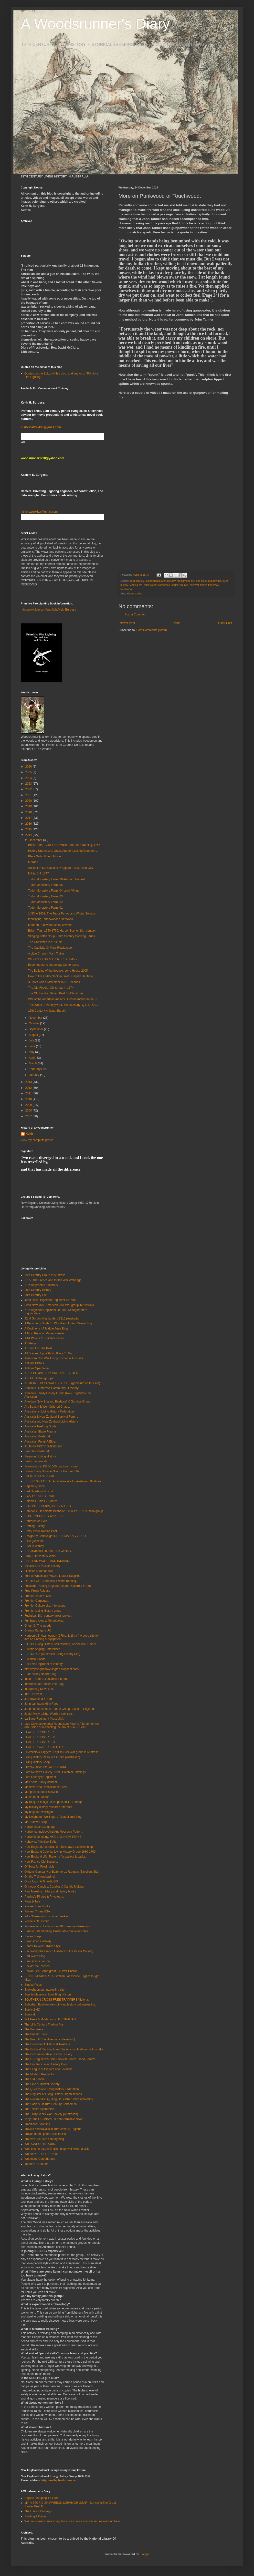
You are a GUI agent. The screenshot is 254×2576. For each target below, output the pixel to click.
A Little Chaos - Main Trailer (46, 953)
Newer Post (127, 623)
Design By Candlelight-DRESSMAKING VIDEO (55, 1536)
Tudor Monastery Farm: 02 (45, 902)
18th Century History (37, 1290)
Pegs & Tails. (32, 1901)
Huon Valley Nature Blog (40, 1674)
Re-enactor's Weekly (37, 1941)
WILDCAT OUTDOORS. (40, 2144)
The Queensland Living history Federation (51, 2089)
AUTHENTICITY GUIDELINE (43, 1446)
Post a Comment (135, 614)
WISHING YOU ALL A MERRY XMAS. (52, 959)
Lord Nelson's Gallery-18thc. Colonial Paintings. (55, 1772)
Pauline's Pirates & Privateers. (44, 1896)
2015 (29, 829)
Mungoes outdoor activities (41, 1792)
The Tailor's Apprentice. (39, 2109)
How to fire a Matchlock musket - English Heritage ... (62, 976)
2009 (29, 1105)
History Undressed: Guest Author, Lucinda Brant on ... (63, 850)
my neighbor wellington (39, 1812)
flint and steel (199, 580)
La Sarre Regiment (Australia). (44, 1718)
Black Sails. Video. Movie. (45, 856)
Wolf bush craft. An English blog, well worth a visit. (57, 2148)
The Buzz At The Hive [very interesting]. (50, 2039)
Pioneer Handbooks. (37, 1906)
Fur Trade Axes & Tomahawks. (44, 1620)
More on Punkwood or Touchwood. (50, 925)
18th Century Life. (36, 1295)
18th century (137, 580)
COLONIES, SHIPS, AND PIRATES (47, 1506)
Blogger (144, 2554)
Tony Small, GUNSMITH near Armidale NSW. (53, 2119)
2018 (29, 812)
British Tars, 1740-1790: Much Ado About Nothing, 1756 (64, 845)
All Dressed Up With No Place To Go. (48, 1353)
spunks (184, 584)
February (35, 1069)
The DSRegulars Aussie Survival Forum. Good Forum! (59, 2059)
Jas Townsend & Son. (38, 1699)
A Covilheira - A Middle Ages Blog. (46, 1328)
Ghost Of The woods (37, 1625)
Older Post (225, 623)
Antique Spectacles (37, 1368)
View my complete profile (37, 1140)
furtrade (33, 862)
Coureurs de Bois (35, 1521)
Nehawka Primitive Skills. (40, 1841)
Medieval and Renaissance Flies (45, 1787)
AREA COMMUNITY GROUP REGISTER (51, 1373)
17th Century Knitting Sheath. (47, 1010)
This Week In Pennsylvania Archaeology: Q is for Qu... (63, 1005)
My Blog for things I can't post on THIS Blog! (53, 1802)
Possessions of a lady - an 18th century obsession (57, 1926)
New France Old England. (41, 1861)
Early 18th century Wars (40, 1556)
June (32, 1046)
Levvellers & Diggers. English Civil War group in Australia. (61, 1752)
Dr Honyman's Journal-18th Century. (48, 1551)
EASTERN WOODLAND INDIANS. (47, 1561)
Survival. (30, 2014)
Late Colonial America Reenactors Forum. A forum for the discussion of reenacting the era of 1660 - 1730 (61, 1725)
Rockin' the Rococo (37, 1966)
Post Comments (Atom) (151, 630)
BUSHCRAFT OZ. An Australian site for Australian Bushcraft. (63, 1481)
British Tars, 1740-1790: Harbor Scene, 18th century (62, 930)
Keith (29, 1133)
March (33, 1063)
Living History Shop (37, 1762)
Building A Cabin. (35, 2516)
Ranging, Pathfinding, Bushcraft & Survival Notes (56, 1931)
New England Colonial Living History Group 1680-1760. (60, 1851)
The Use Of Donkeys (38, 2511)
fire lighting (183, 580)
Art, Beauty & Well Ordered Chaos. (47, 1406)
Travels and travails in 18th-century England (53, 2129)
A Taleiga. (30, 1343)
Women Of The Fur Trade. (41, 2154)
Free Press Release (37, 1590)
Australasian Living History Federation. (49, 1411)
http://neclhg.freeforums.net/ (59, 2480)
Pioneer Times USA (37, 1911)
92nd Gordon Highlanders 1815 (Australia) (51, 1318)
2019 (29, 806)
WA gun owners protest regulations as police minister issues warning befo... (73, 2521)
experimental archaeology (160, 580)
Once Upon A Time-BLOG (41, 1881)
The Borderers (33, 2029)
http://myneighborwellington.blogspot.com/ (51, 1669)
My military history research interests (48, 1807)
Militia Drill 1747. (39, 873)
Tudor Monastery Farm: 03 (45, 896)
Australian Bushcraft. (38, 1436)
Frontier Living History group (42, 1610)
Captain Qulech (34, 1486)
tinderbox (213, 584)
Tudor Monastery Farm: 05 (45, 885)
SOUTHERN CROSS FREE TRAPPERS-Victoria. (56, 1999)
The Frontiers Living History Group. (47, 2064)
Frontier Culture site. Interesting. (45, 1605)
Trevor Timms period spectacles (45, 2134)
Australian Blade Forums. (40, 1431)
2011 (29, 1093)
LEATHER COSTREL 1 (39, 1732)
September (36, 1029)
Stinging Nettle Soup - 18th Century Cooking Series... (62, 936)
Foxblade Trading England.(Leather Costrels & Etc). (58, 1586)
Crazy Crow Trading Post (40, 1531)
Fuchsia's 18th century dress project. (48, 1615)
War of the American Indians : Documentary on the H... (63, 999)
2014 (29, 835)
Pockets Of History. (36, 1921)
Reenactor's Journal (37, 1961)
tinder (203, 584)
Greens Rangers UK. (38, 1630)
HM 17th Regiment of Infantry (43, 1664)
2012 (29, 1088)
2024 (29, 778)
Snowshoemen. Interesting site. (44, 1989)
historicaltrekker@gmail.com (41, 427)
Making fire (135, 584)
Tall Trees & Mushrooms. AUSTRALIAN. (50, 2019)
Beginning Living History (40, 1456)
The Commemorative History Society (48, 2054)
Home (176, 623)
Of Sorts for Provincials (39, 1866)
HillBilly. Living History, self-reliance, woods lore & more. (60, 1644)
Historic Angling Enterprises (42, 1649)
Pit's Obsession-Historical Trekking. (47, 1916)
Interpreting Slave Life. (39, 1689)
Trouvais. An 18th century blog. (44, 2139)
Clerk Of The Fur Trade (39, 1496)
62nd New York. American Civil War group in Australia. (59, 1305)
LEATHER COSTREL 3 (39, 1742)
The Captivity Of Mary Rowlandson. (51, 947)
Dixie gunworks (34, 1541)
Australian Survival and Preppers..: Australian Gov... (61, 868)
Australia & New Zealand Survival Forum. (51, 1416)
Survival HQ (32, 2009)
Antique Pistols (34, 1363)
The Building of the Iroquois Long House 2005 (58, 970)
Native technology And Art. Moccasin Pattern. (53, 1831)
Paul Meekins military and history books (50, 1891)
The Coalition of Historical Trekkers (47, 2044)
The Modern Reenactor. (39, 2074)
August (34, 1035)
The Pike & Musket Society (41, 2084)
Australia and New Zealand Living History (51, 1421)
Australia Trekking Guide (40, 1426)
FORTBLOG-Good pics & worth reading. (50, 1581)
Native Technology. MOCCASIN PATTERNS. (53, 1837)
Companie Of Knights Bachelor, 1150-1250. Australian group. (64, 1511)
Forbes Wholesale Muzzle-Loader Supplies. (52, 1576)
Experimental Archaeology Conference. (53, 964)
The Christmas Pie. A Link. (45, 942)
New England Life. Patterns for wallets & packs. (55, 1856)
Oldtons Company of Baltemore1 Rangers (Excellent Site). (62, 1871)
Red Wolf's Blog (34, 1956)
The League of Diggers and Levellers (48, 2069)
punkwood (164, 584)
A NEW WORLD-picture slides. (44, 1338)
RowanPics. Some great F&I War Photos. (51, 1971)
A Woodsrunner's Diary (95, 23)
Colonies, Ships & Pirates (40, 1501)
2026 (29, 766)
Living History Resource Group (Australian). (52, 1757)
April (32, 1057)
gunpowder (214, 580)
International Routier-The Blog (44, 1684)
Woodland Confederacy (39, 2159)
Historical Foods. (35, 1659)
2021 (29, 795)
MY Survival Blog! (35, 1822)
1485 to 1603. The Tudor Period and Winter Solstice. (62, 913)
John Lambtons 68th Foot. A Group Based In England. (59, 1709)
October (34, 1023)
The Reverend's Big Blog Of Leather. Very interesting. (59, 2099)
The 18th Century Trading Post (44, 2024)
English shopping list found (41, 2498)
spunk (175, 584)
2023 (29, 783)
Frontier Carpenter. (36, 1600)
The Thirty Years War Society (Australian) (51, 2114)
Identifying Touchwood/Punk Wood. (51, 919)
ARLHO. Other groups (38, 1378)
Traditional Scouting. (37, 2124)
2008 (29, 1110)
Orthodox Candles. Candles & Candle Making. (54, 1886)
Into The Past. (33, 1694)
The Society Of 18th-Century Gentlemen (50, 2104)
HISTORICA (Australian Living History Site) (52, 1654)
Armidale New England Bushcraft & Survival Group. (57, 1401)
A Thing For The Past (38, 1348)
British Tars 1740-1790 (39, 1476)
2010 (29, 1099)
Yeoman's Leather (36, 2164)
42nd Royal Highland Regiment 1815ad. (50, 1300)
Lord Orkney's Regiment (40, 1777)
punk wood (150, 584)
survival (194, 584)
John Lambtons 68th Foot (41, 1703)
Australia (136, 593)
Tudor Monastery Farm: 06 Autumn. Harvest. (57, 879)
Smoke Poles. (33, 1984)
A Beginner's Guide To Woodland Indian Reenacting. (58, 1323)
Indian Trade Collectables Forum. (46, 1679)
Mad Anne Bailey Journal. (41, 1782)
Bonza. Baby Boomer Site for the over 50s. (52, 1471)
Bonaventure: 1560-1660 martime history (50, 1466)
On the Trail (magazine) (39, 1876)
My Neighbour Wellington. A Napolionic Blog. (53, 1816)
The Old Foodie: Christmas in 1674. (51, 987)
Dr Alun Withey (34, 1546)
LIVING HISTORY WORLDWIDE (45, 1767)
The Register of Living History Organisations (53, 2094)
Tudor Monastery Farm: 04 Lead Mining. (54, 890)
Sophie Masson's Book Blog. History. (48, 1994)
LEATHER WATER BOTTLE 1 (44, 1747)
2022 (29, 789)
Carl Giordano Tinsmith (39, 1491)
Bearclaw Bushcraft (37, 1451)
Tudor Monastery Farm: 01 (45, 907)
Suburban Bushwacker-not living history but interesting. (60, 2004)
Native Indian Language (39, 1826)
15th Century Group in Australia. (45, 1275)
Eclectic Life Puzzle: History (42, 1566)
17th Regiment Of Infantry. (41, 1285)
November (36, 1017)
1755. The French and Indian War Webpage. (53, 1280)
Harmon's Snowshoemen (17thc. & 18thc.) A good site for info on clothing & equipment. (61, 1637)
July (32, 1040)
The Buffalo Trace (36, 2034)
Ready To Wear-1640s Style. (43, 1946)
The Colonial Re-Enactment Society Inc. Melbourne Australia (63, 2049)
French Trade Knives (38, 1596)
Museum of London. (37, 1797)
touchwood (126, 589)
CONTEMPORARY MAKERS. (44, 1516)
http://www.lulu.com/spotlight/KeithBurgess (48, 609)
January (34, 1075)
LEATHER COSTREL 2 (39, 1737)
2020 (29, 800)
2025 (29, 772)
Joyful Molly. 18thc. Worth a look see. (48, 1713)
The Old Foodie (34, 2079)
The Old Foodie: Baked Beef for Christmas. (56, 993)
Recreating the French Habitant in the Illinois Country (58, 1951)
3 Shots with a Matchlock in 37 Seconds (54, 982)
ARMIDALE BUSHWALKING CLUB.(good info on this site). (62, 1383)
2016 (29, 823)
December (36, 840)
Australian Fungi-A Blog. (40, 1441)
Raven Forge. (33, 1936)
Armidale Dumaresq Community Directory (51, 1388)
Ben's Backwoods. (36, 1461)
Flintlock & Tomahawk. (38, 1571)
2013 (29, 1082)
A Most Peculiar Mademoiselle (44, 1333)
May (32, 1052)
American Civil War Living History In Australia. (54, 1358)
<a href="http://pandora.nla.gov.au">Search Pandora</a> (43, 235)
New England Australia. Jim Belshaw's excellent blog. (59, 1847)
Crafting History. (34, 1526)
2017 (29, 818)
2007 (29, 1116)
